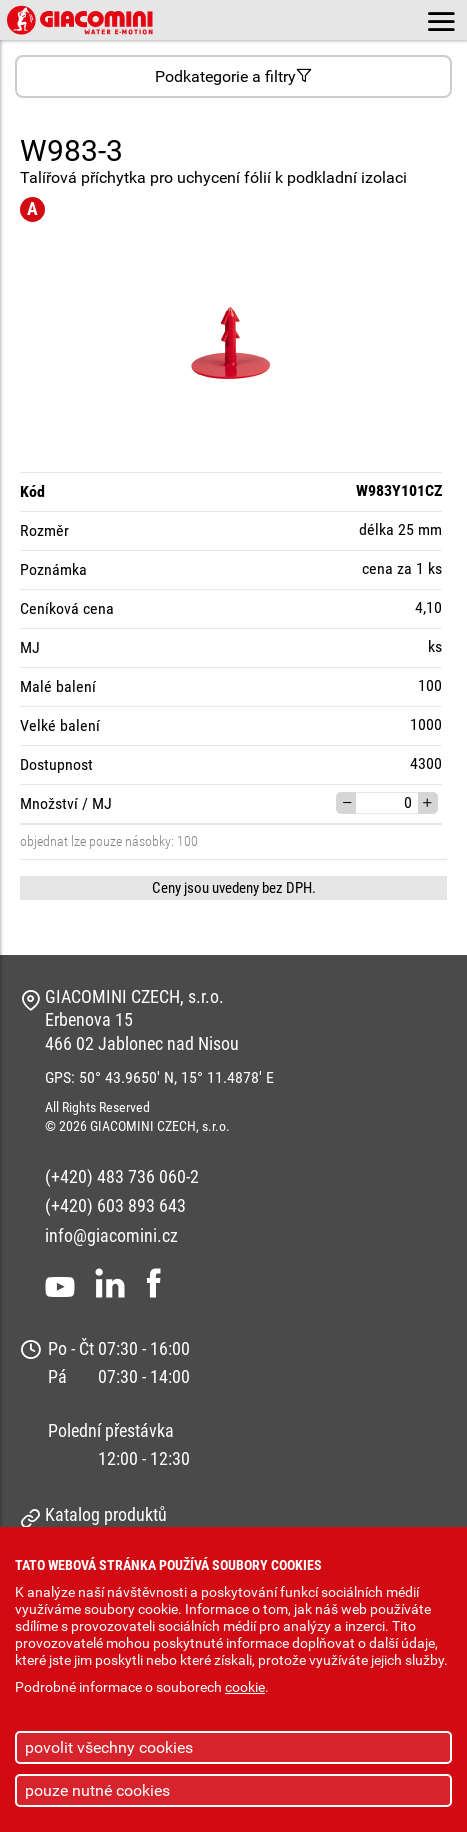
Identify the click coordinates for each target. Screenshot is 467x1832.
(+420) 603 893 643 (115, 1205)
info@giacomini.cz (111, 1235)
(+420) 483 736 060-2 (122, 1176)
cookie (245, 1687)
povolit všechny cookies (109, 1747)
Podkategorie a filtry (233, 76)
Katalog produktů (106, 1514)
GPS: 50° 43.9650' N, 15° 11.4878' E (159, 1077)
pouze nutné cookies (97, 1790)
